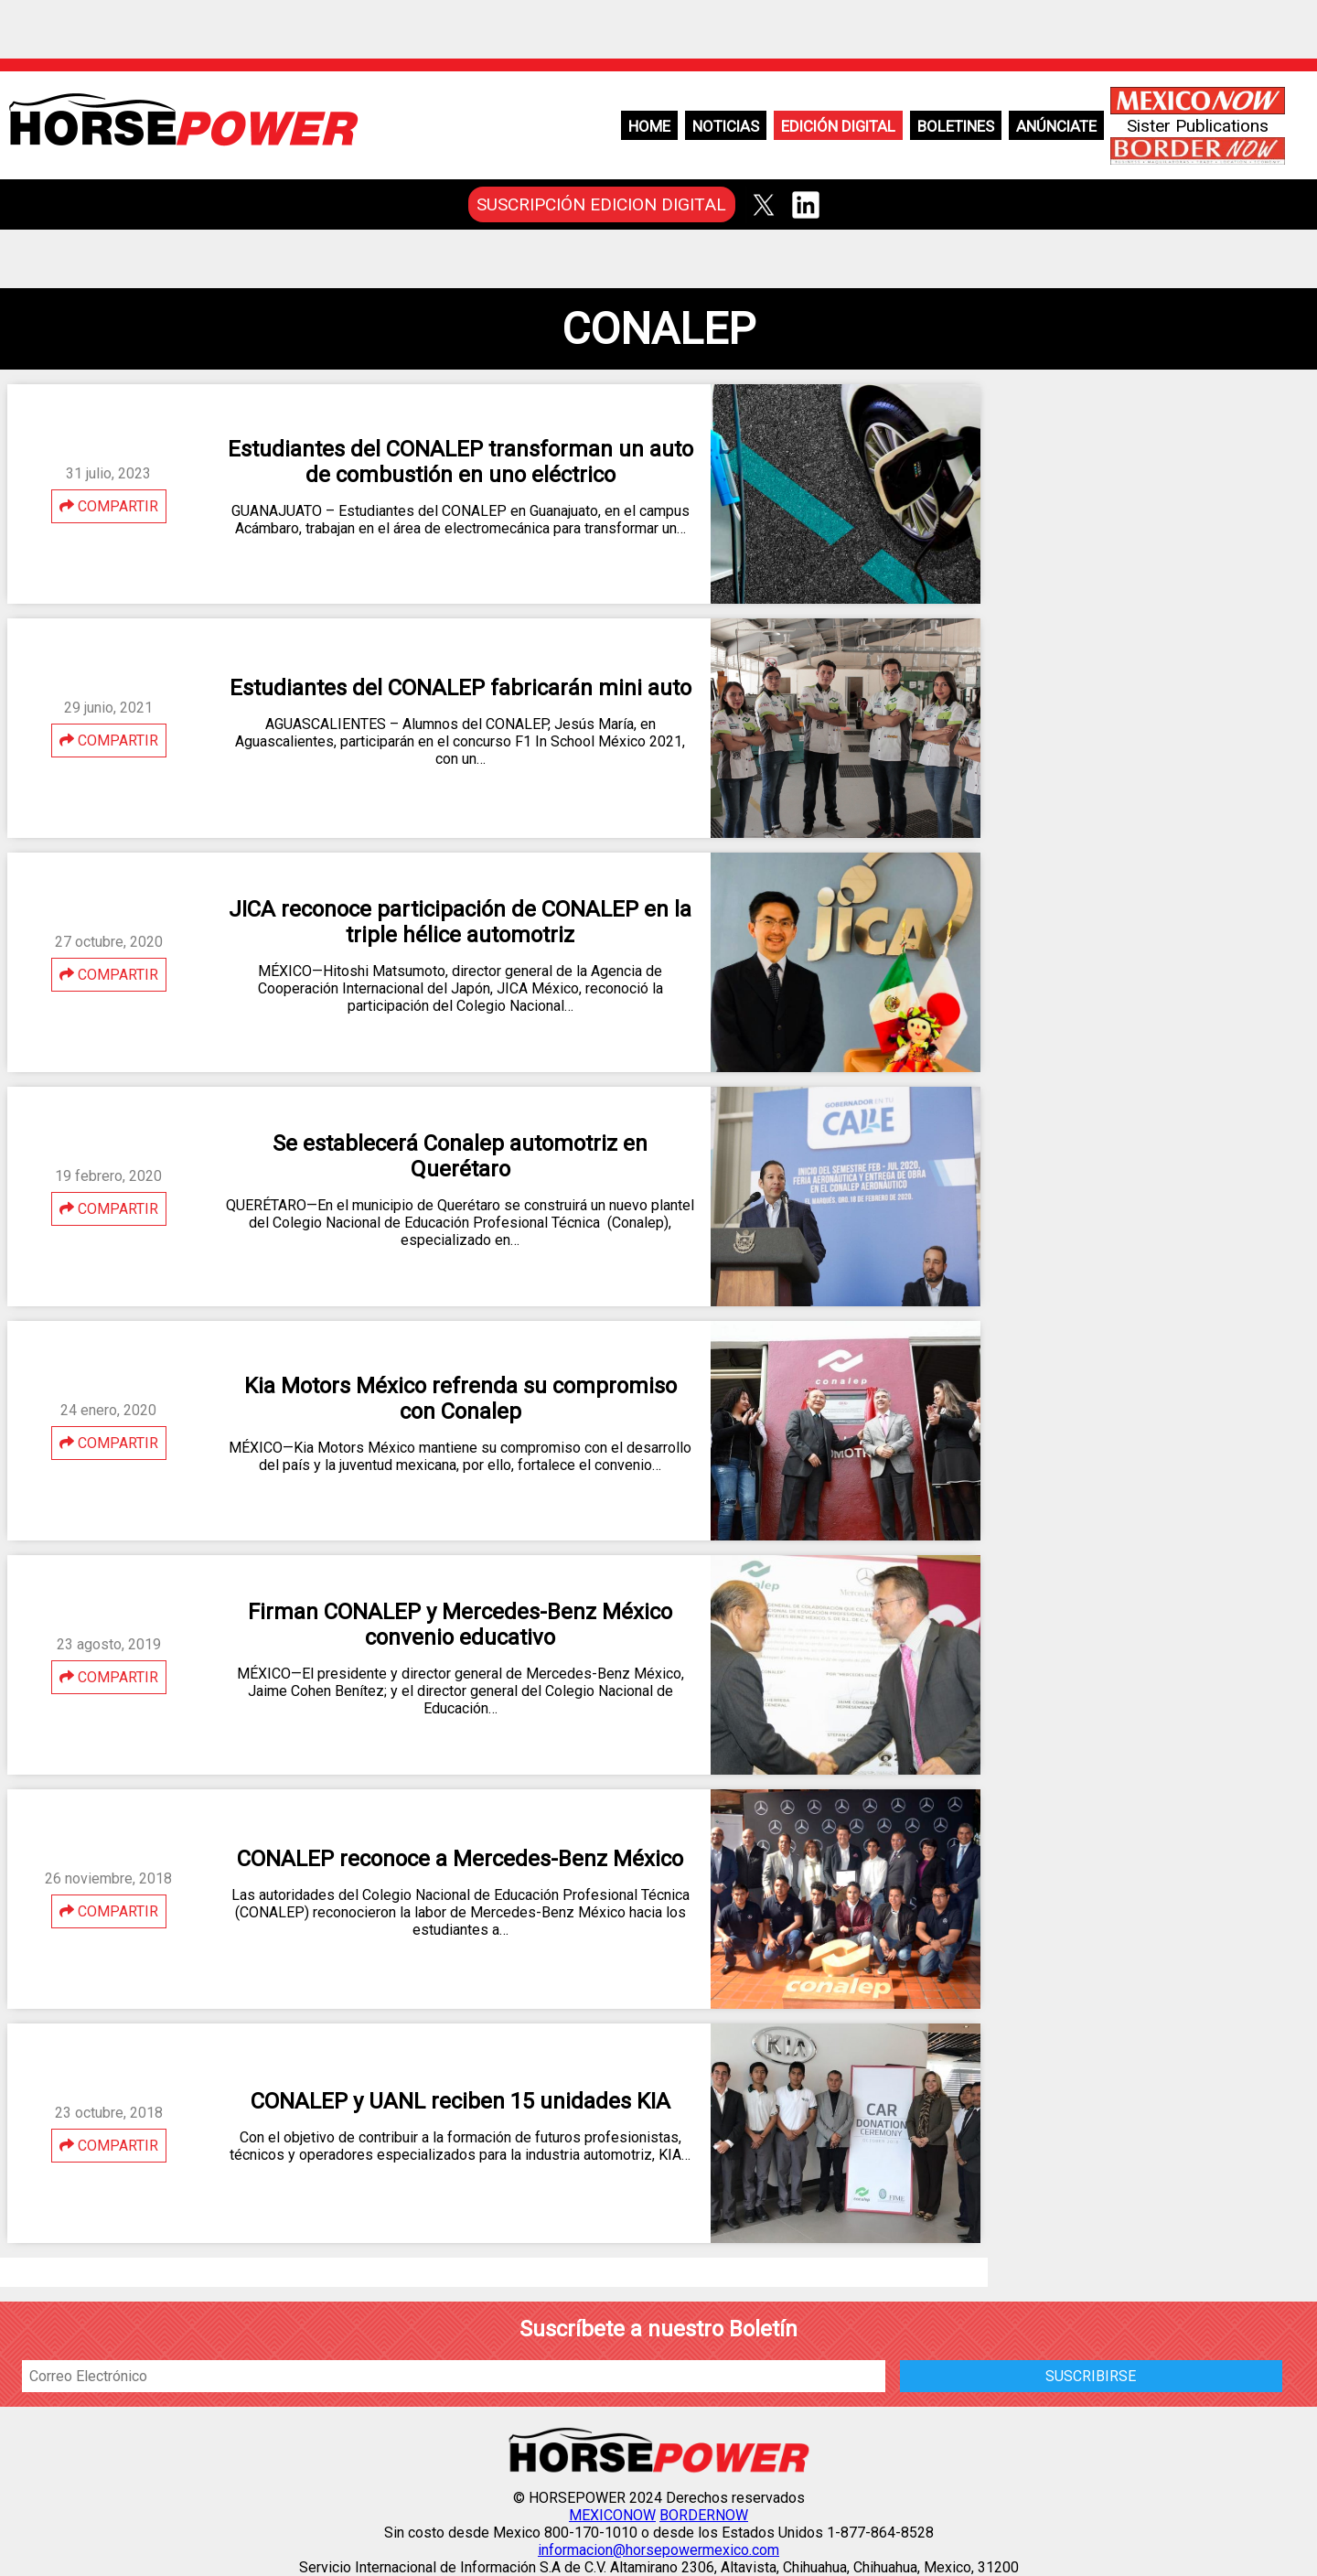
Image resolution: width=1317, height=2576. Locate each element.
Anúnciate (1056, 126)
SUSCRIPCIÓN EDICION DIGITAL (601, 204)
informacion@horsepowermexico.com (658, 2550)
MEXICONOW (612, 2515)
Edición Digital (838, 126)
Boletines (955, 126)
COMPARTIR (108, 506)
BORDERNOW (703, 2515)
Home (649, 126)
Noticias (725, 126)
